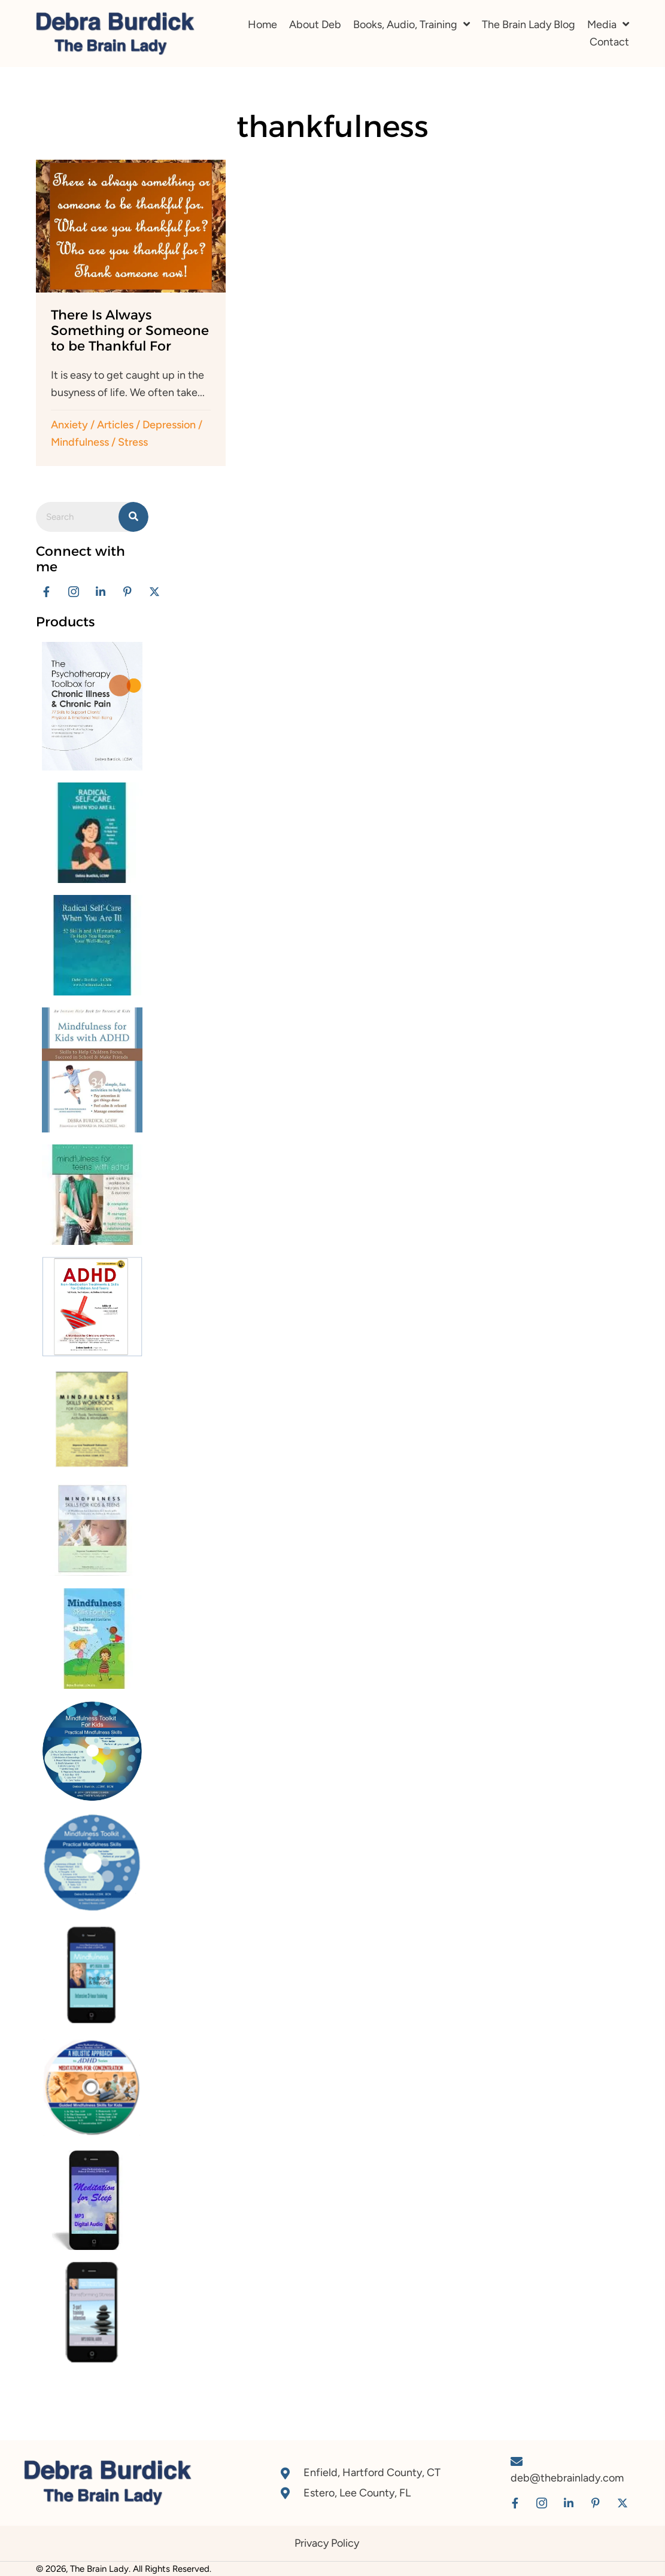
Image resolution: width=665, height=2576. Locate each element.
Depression (169, 424)
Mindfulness (80, 442)
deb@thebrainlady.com (567, 2477)
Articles (115, 424)
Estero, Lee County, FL (357, 2492)
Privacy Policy (326, 2543)
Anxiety (69, 424)
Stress (133, 442)
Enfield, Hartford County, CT (372, 2472)
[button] (46, 591)
